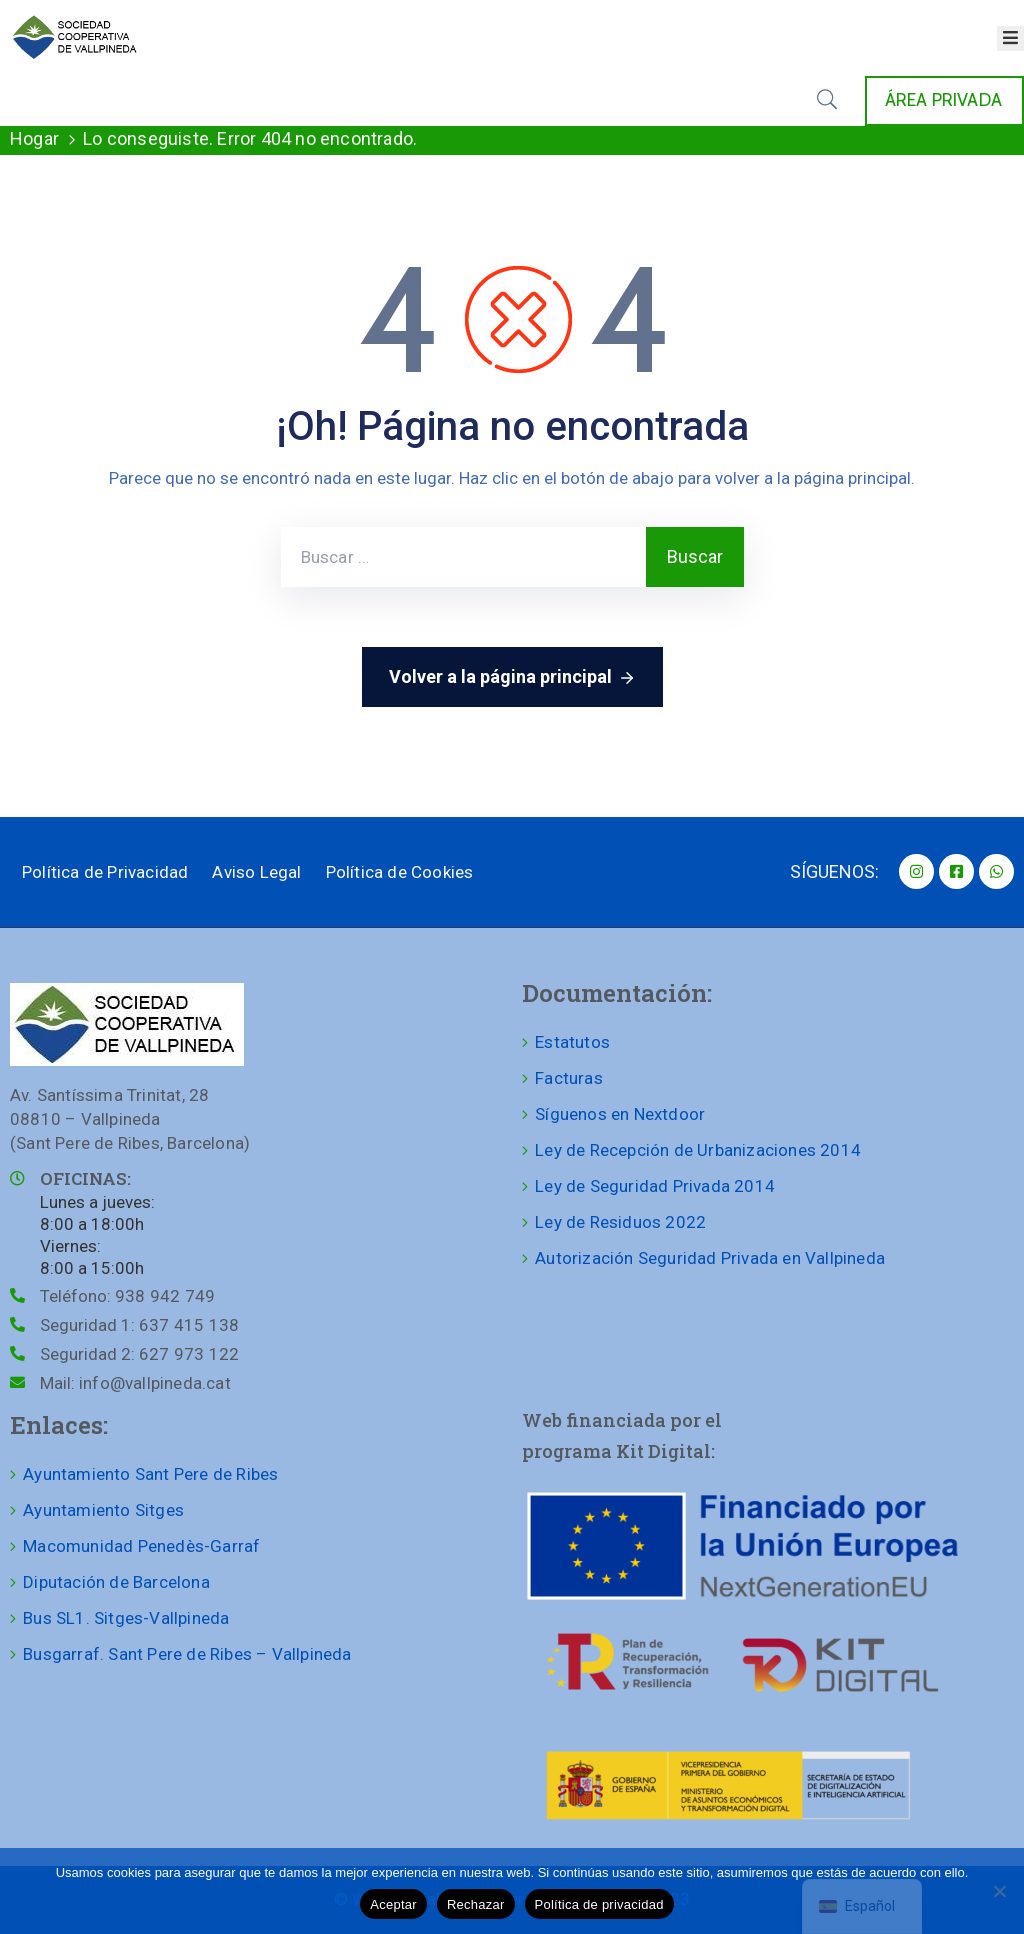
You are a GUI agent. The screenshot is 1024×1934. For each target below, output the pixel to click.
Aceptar (393, 1904)
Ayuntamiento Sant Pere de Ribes (150, 1474)
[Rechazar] (999, 1891)
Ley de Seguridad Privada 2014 (655, 1186)
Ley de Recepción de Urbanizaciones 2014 (698, 1150)
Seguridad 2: (139, 1354)
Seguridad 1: (139, 1325)
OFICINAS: (85, 1178)
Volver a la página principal (512, 678)
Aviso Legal (256, 872)
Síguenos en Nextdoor (620, 1114)
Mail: (135, 1383)
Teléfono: (127, 1296)
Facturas (569, 1078)
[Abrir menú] (1010, 38)
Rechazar (476, 1904)
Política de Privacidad (105, 872)
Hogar (34, 138)
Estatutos (572, 1042)
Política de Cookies (400, 872)
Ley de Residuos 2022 (620, 1222)
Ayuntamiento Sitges (103, 1510)
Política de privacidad (599, 1904)
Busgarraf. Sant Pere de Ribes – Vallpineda (187, 1654)
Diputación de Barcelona (116, 1582)
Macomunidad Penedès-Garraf (141, 1546)
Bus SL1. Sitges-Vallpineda (126, 1618)
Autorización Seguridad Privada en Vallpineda (710, 1258)
